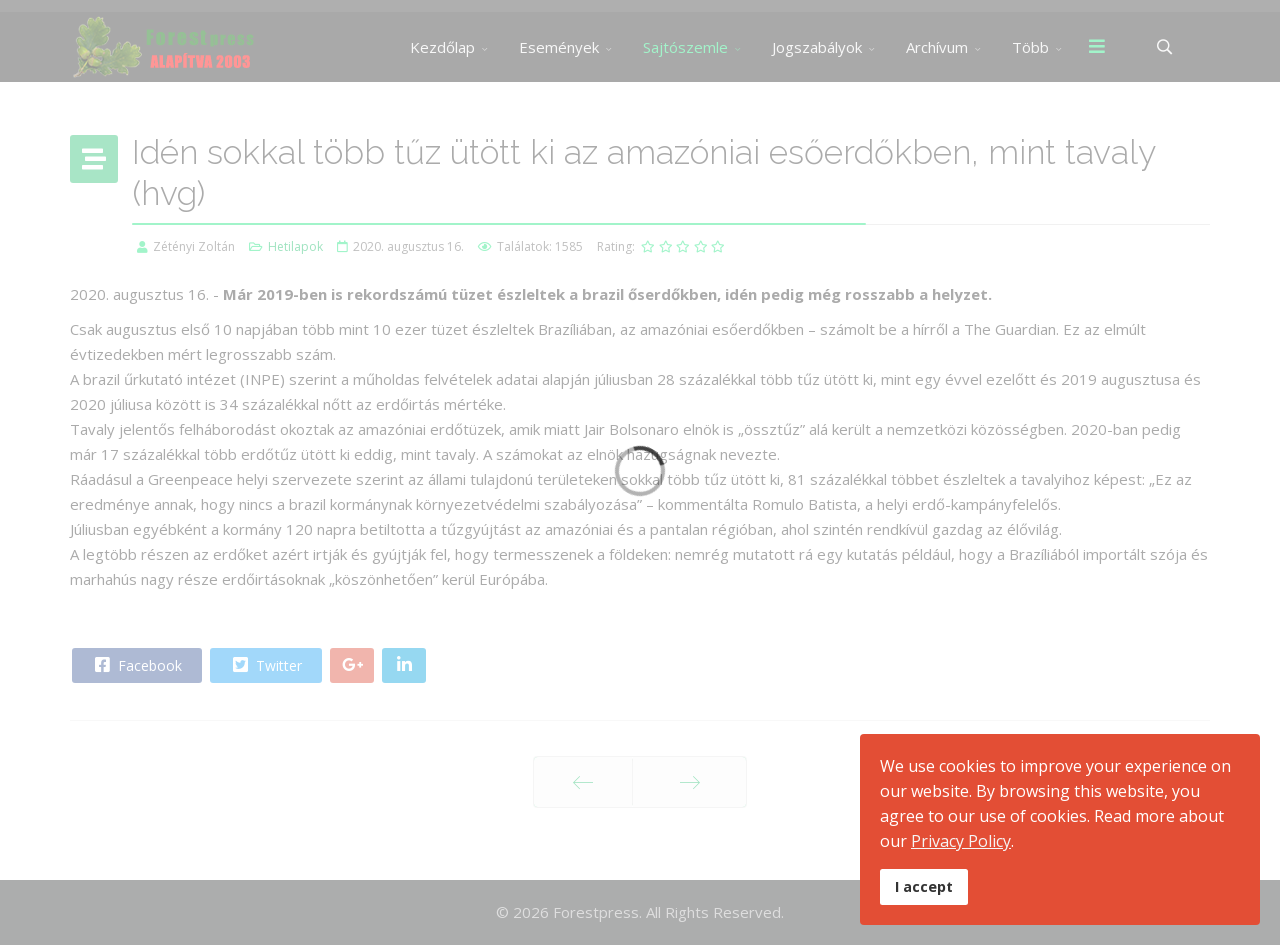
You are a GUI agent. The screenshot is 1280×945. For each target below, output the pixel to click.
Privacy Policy (961, 841)
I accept (924, 886)
